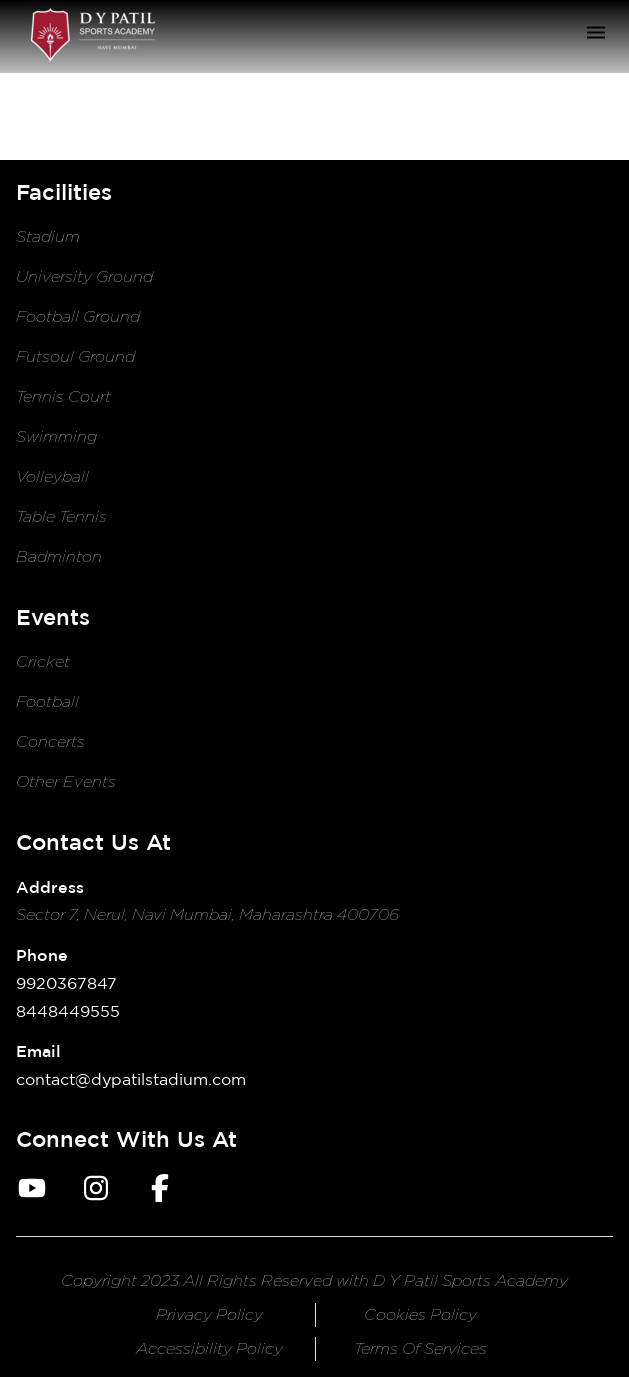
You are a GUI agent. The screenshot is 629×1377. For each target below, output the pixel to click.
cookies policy (420, 1314)
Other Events (66, 781)
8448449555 (68, 1011)
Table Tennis (61, 516)
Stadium (48, 236)
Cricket (43, 661)
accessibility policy (209, 1348)
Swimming (56, 436)
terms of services (420, 1348)
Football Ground (78, 316)
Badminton (59, 556)
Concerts (50, 741)
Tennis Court (63, 396)
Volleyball (52, 476)
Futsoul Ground (75, 356)
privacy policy (209, 1314)
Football (47, 701)
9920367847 (66, 983)
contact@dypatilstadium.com (131, 1079)
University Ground (84, 276)
